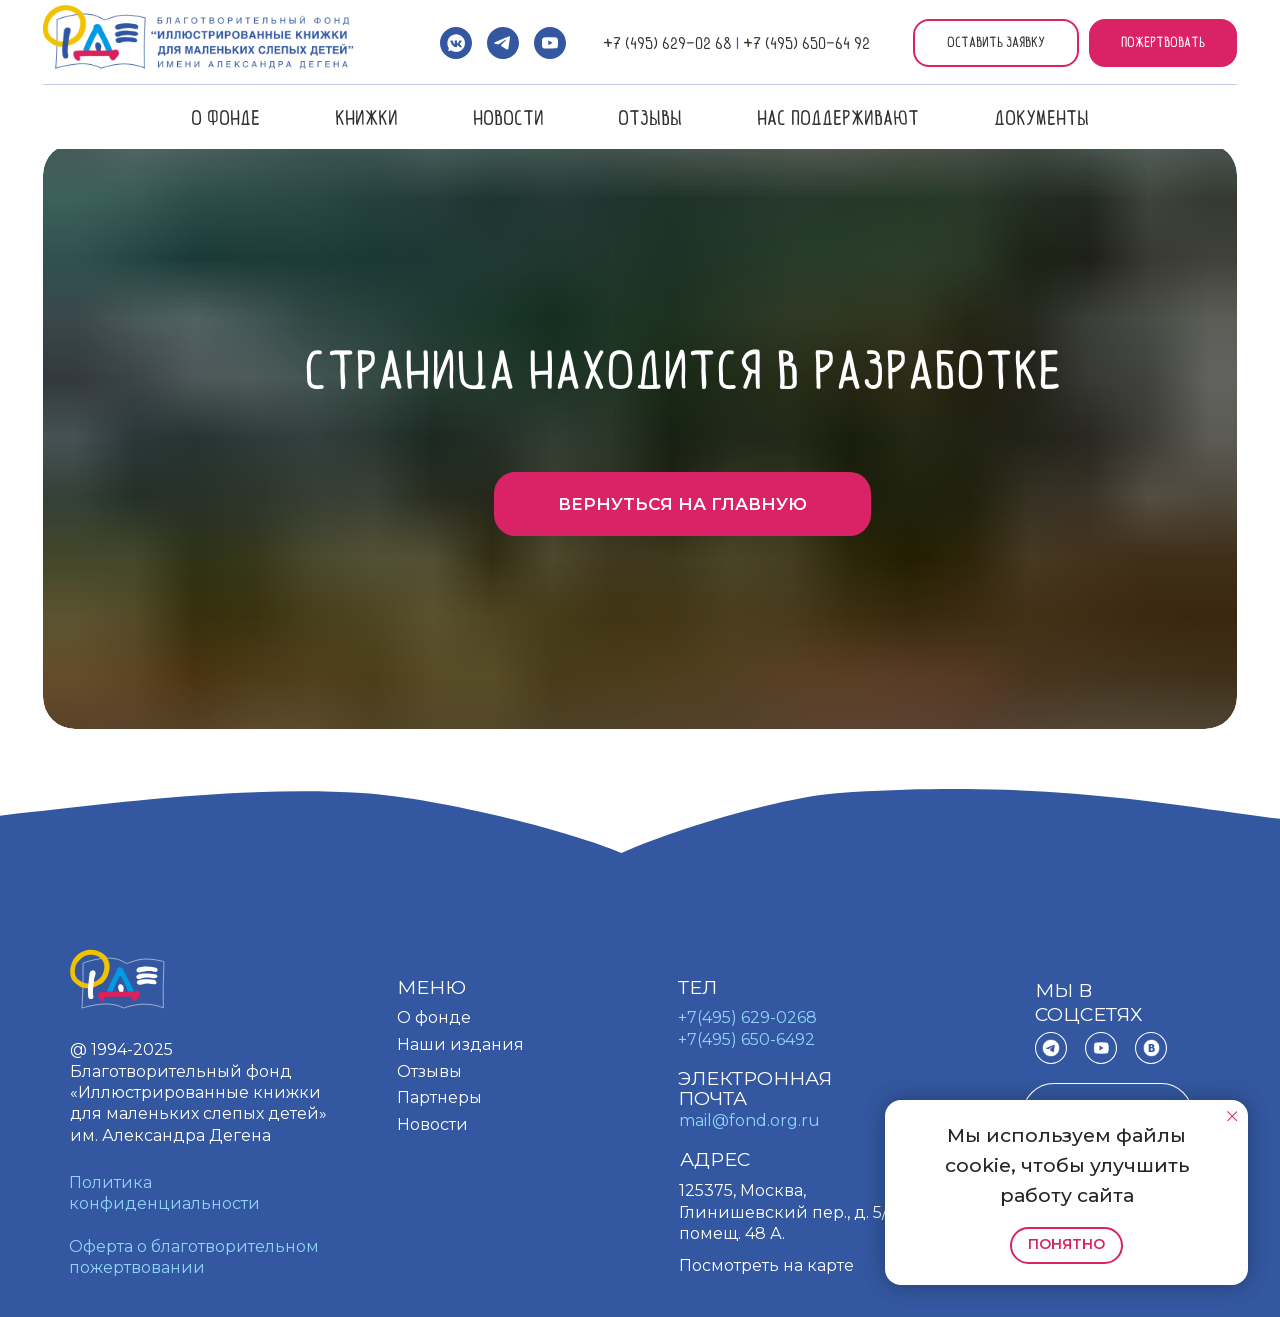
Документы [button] (1041, 117)
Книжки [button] (366, 117)
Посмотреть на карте (766, 1265)
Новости (508, 117)
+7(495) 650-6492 (746, 1039)
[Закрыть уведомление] (1231, 1115)
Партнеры (439, 1097)
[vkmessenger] (456, 43)
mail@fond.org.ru (749, 1120)
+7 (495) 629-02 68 (667, 43)
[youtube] (550, 43)
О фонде (434, 1017)
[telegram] (503, 43)
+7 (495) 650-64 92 (806, 43)
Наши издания (460, 1044)
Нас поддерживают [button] (838, 117)
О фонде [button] (225, 117)
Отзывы (650, 117)
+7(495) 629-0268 (747, 1017)
